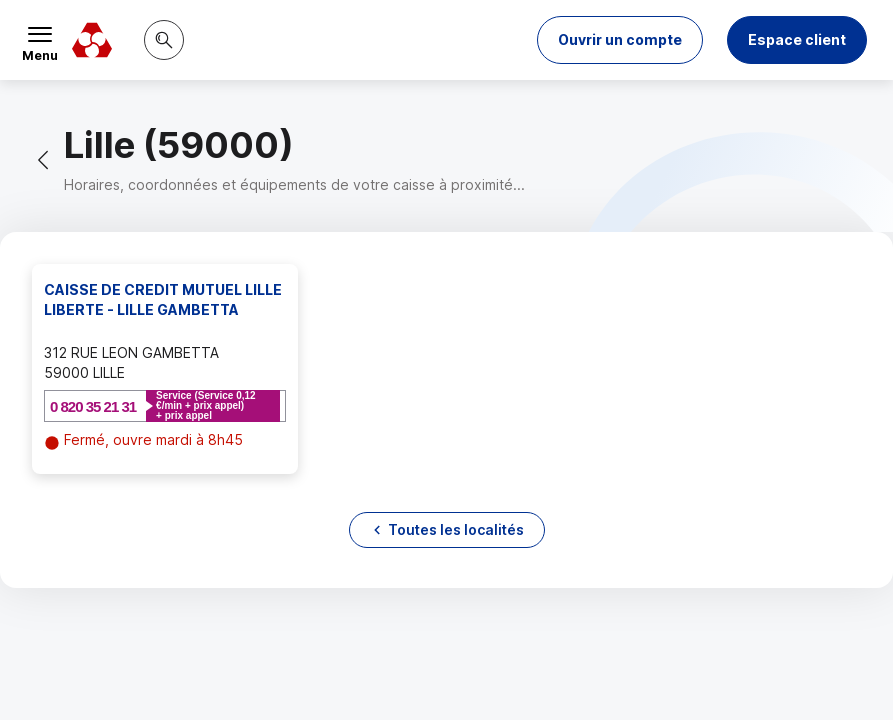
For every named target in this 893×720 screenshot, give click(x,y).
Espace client (797, 39)
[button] (620, 40)
